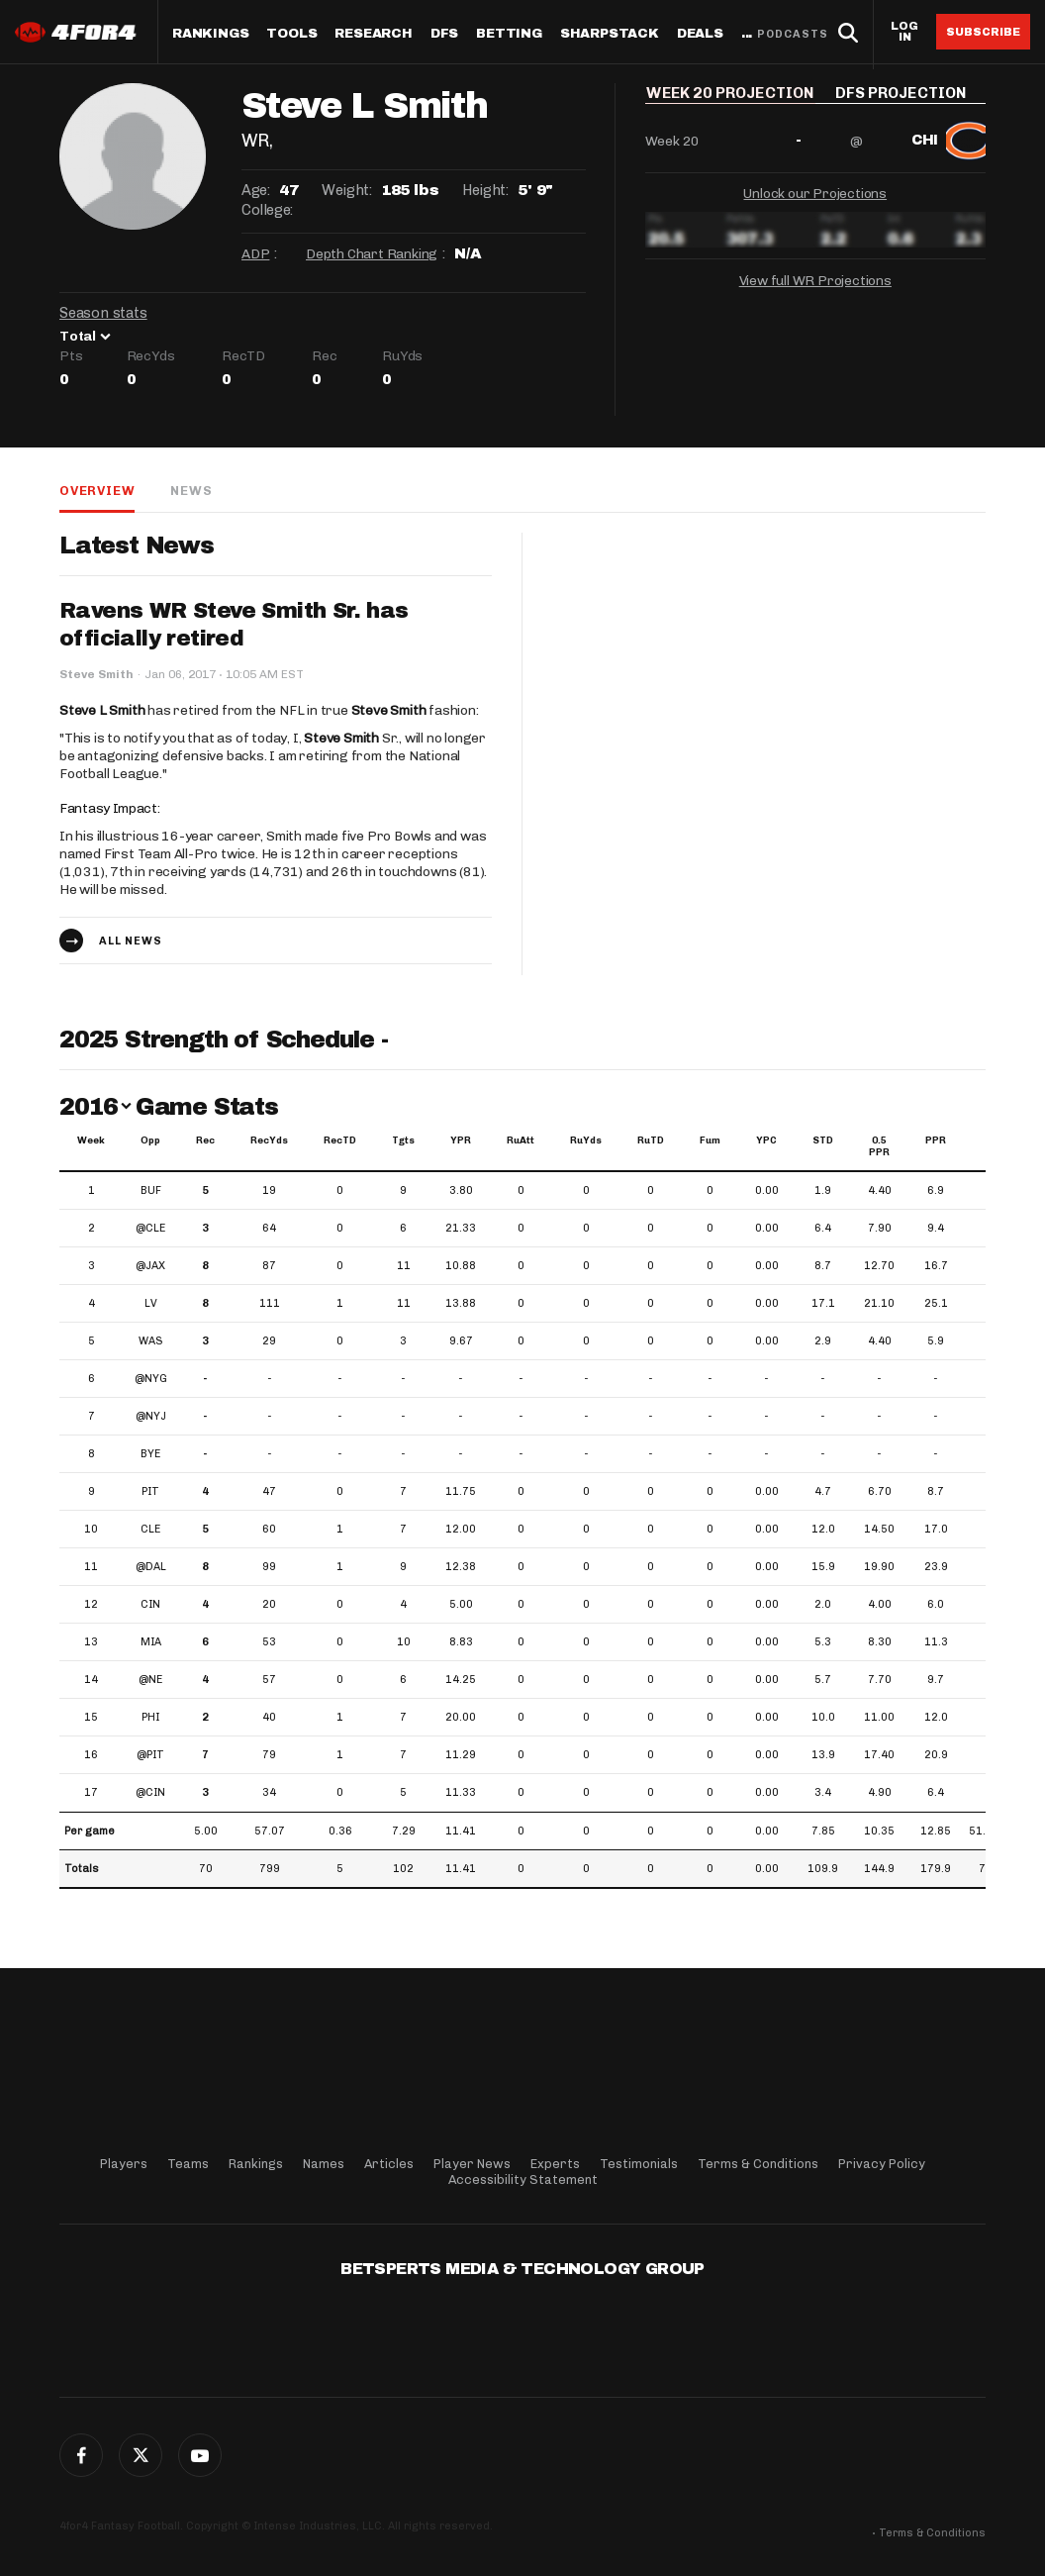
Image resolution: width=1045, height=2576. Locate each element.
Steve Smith (389, 710)
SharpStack (609, 34)
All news (130, 941)
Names (323, 2163)
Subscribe (983, 32)
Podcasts (792, 34)
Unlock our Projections (815, 206)
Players (123, 2163)
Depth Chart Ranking (371, 254)
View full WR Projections (815, 293)
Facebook (81, 2455)
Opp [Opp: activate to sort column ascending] (150, 1140)
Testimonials (639, 2163)
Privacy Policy (881, 2163)
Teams (188, 2163)
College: (267, 210)
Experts (555, 2163)
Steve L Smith (101, 710)
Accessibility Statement (523, 2179)
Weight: (346, 190)
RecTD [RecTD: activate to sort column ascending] (340, 1140)
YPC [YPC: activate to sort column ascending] (766, 1140)
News (191, 490)
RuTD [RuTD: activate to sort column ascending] (650, 1140)
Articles (389, 2163)
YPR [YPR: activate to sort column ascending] (460, 1140)
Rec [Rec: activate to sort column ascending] (205, 1140)
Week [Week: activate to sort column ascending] (91, 1140)
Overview (97, 490)
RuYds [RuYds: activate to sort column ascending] (586, 1140)
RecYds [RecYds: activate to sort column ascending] (269, 1140)
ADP (255, 254)
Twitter (140, 2455)
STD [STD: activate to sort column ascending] (822, 1140)
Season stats (103, 313)
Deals (700, 34)
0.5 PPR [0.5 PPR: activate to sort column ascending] (879, 1146)
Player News (472, 2163)
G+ (200, 2455)
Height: (485, 190)
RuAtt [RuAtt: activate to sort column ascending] (520, 1140)
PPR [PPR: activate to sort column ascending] (935, 1140)
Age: (255, 190)
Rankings (210, 34)
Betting (509, 34)
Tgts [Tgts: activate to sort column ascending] (403, 1140)
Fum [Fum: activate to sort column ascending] (710, 1140)
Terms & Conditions (758, 2163)
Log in (904, 32)
